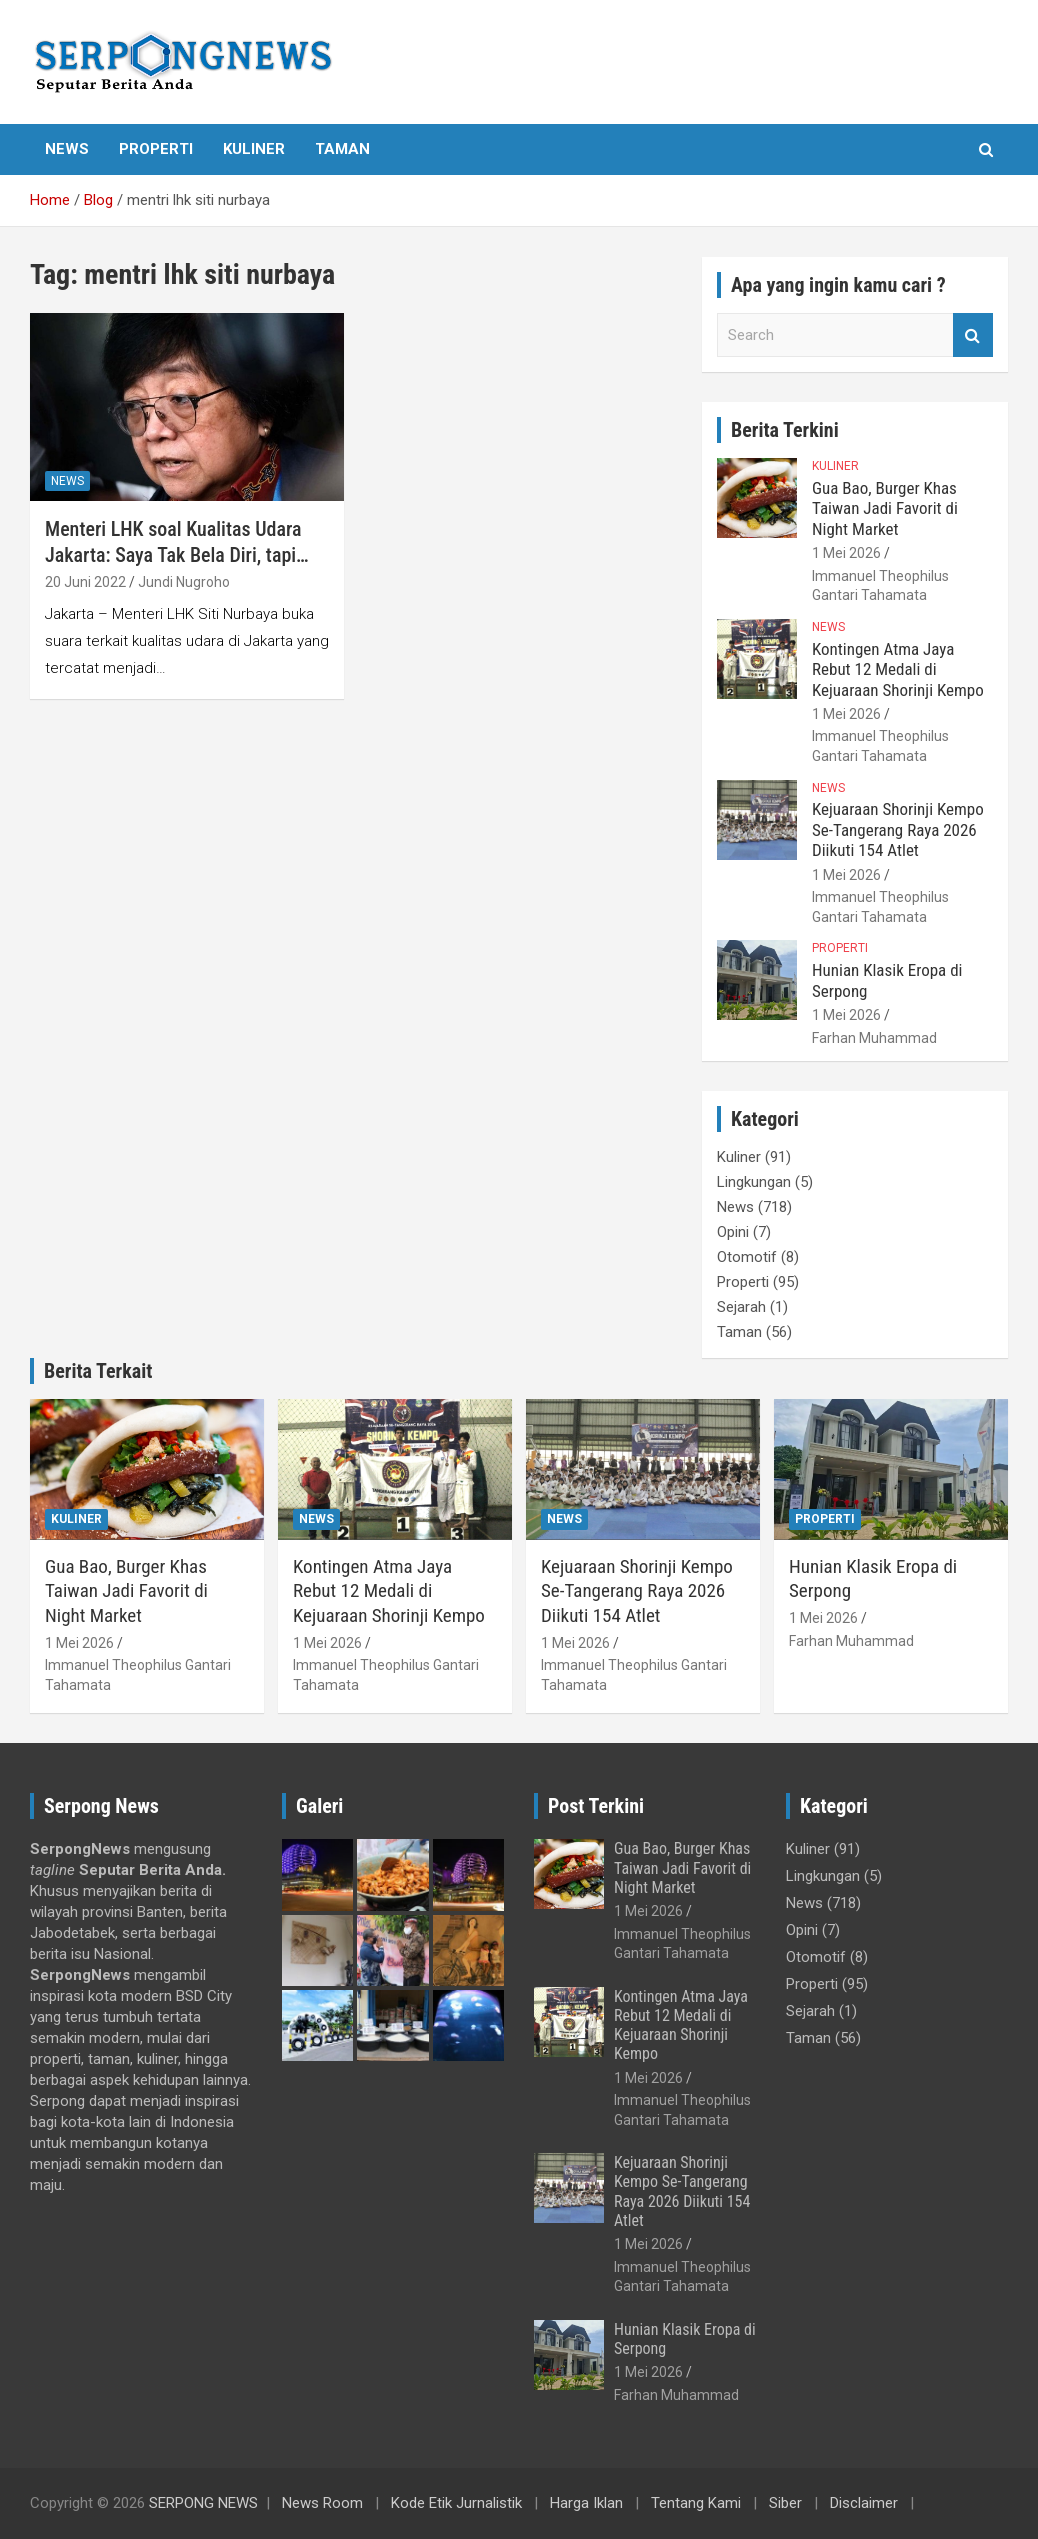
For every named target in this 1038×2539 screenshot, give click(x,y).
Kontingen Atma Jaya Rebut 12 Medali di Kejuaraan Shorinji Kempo (898, 669)
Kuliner (254, 149)
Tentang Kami (696, 2503)
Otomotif (747, 1257)
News (67, 149)
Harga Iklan (586, 2503)
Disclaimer (864, 2503)
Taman (342, 149)
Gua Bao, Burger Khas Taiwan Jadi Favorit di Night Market (885, 508)
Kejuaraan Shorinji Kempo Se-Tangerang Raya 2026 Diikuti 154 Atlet (898, 829)
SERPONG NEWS (203, 2503)
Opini (733, 1232)
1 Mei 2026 (846, 553)
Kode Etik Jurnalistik (456, 2503)
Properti (156, 149)
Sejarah (741, 1307)
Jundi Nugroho (184, 582)
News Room (322, 2503)
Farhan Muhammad (874, 1038)
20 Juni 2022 (85, 582)
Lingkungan (754, 1182)
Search (973, 335)
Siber (785, 2503)
